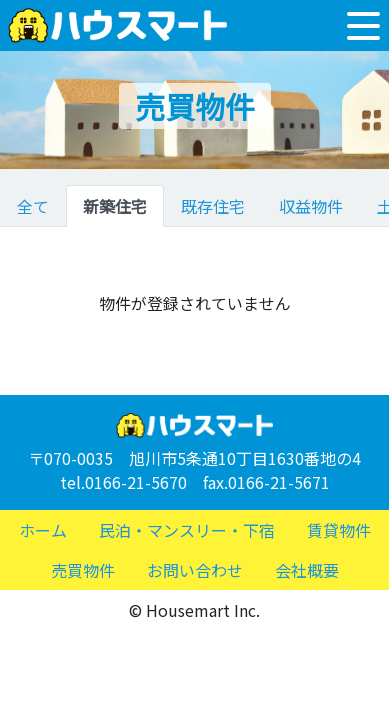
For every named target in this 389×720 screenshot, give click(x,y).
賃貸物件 (339, 530)
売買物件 (83, 570)
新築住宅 (115, 206)
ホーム (43, 530)
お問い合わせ (195, 570)
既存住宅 (213, 206)
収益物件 (311, 206)
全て (33, 206)
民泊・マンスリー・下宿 (187, 530)
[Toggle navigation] (363, 26)
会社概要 (307, 570)
